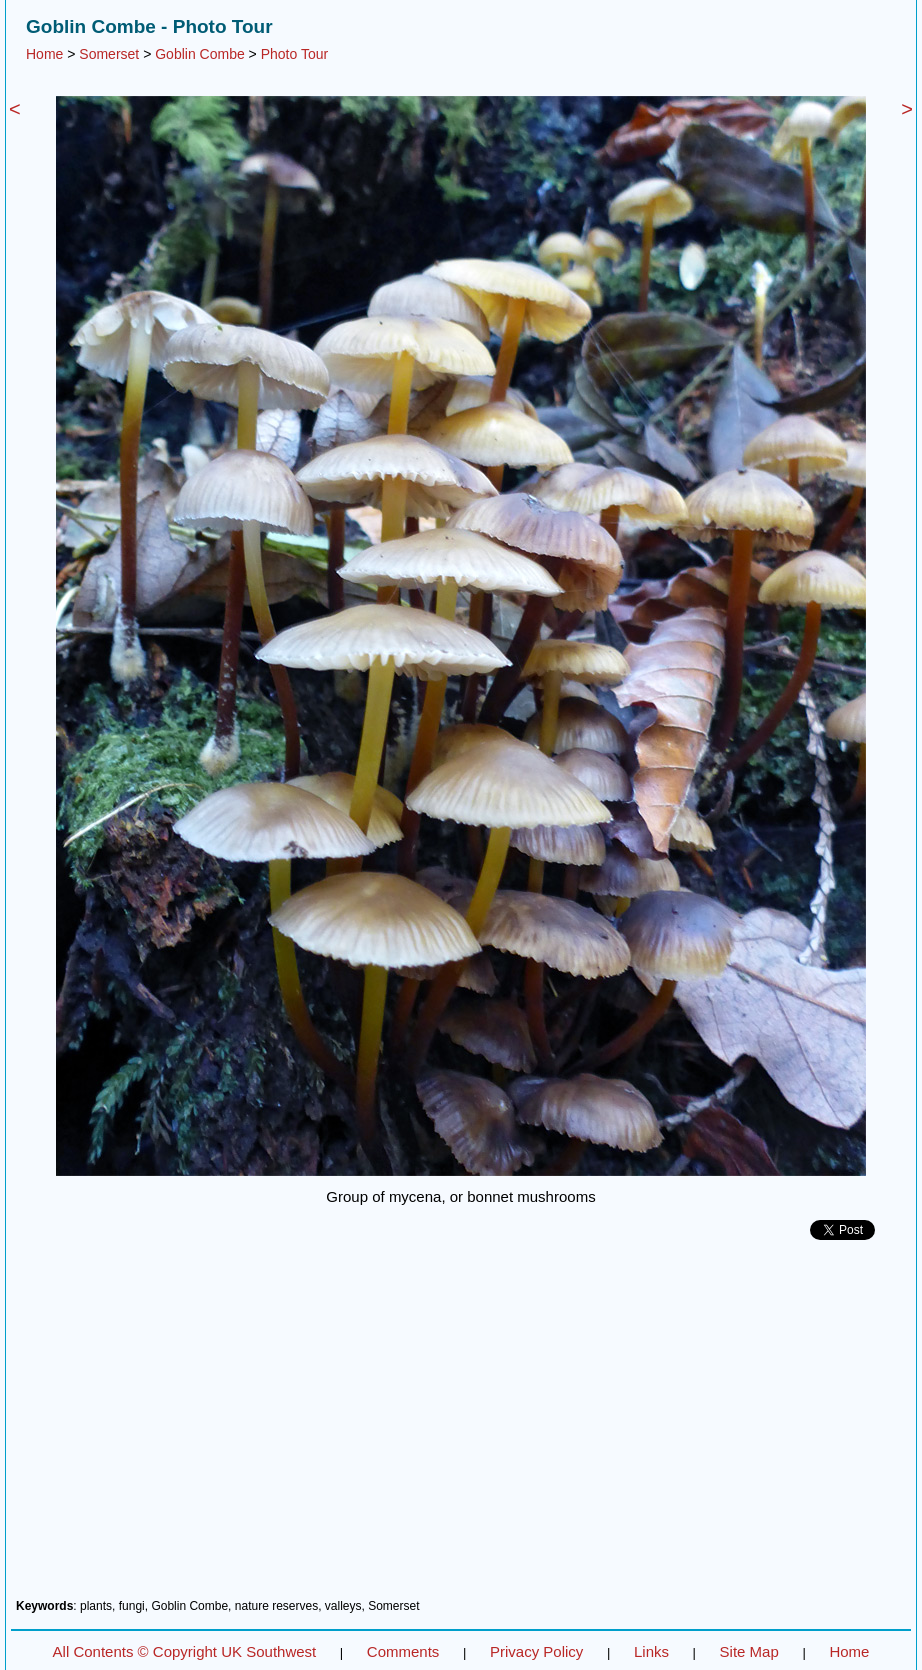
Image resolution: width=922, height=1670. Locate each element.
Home (44, 54)
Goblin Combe (200, 54)
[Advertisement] (461, 1427)
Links (651, 1651)
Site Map (749, 1651)
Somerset (109, 54)
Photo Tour (294, 54)
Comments (403, 1651)
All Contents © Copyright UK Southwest (185, 1651)
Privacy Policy (536, 1651)
